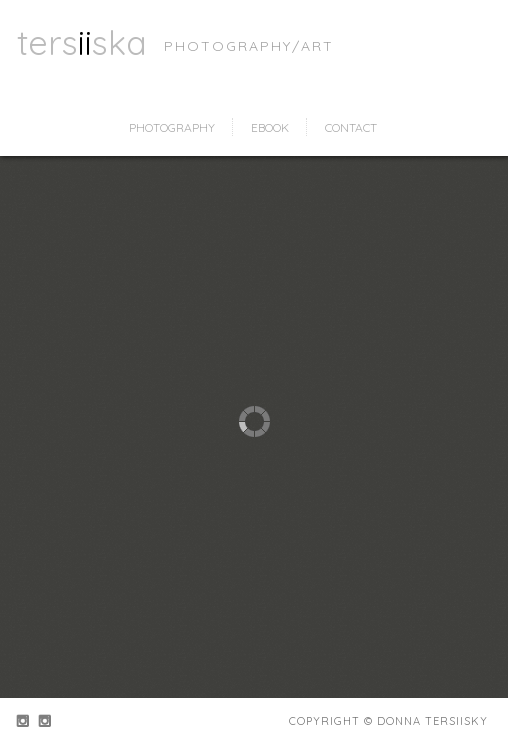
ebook (270, 127)
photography (172, 127)
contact (351, 127)
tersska (82, 42)
